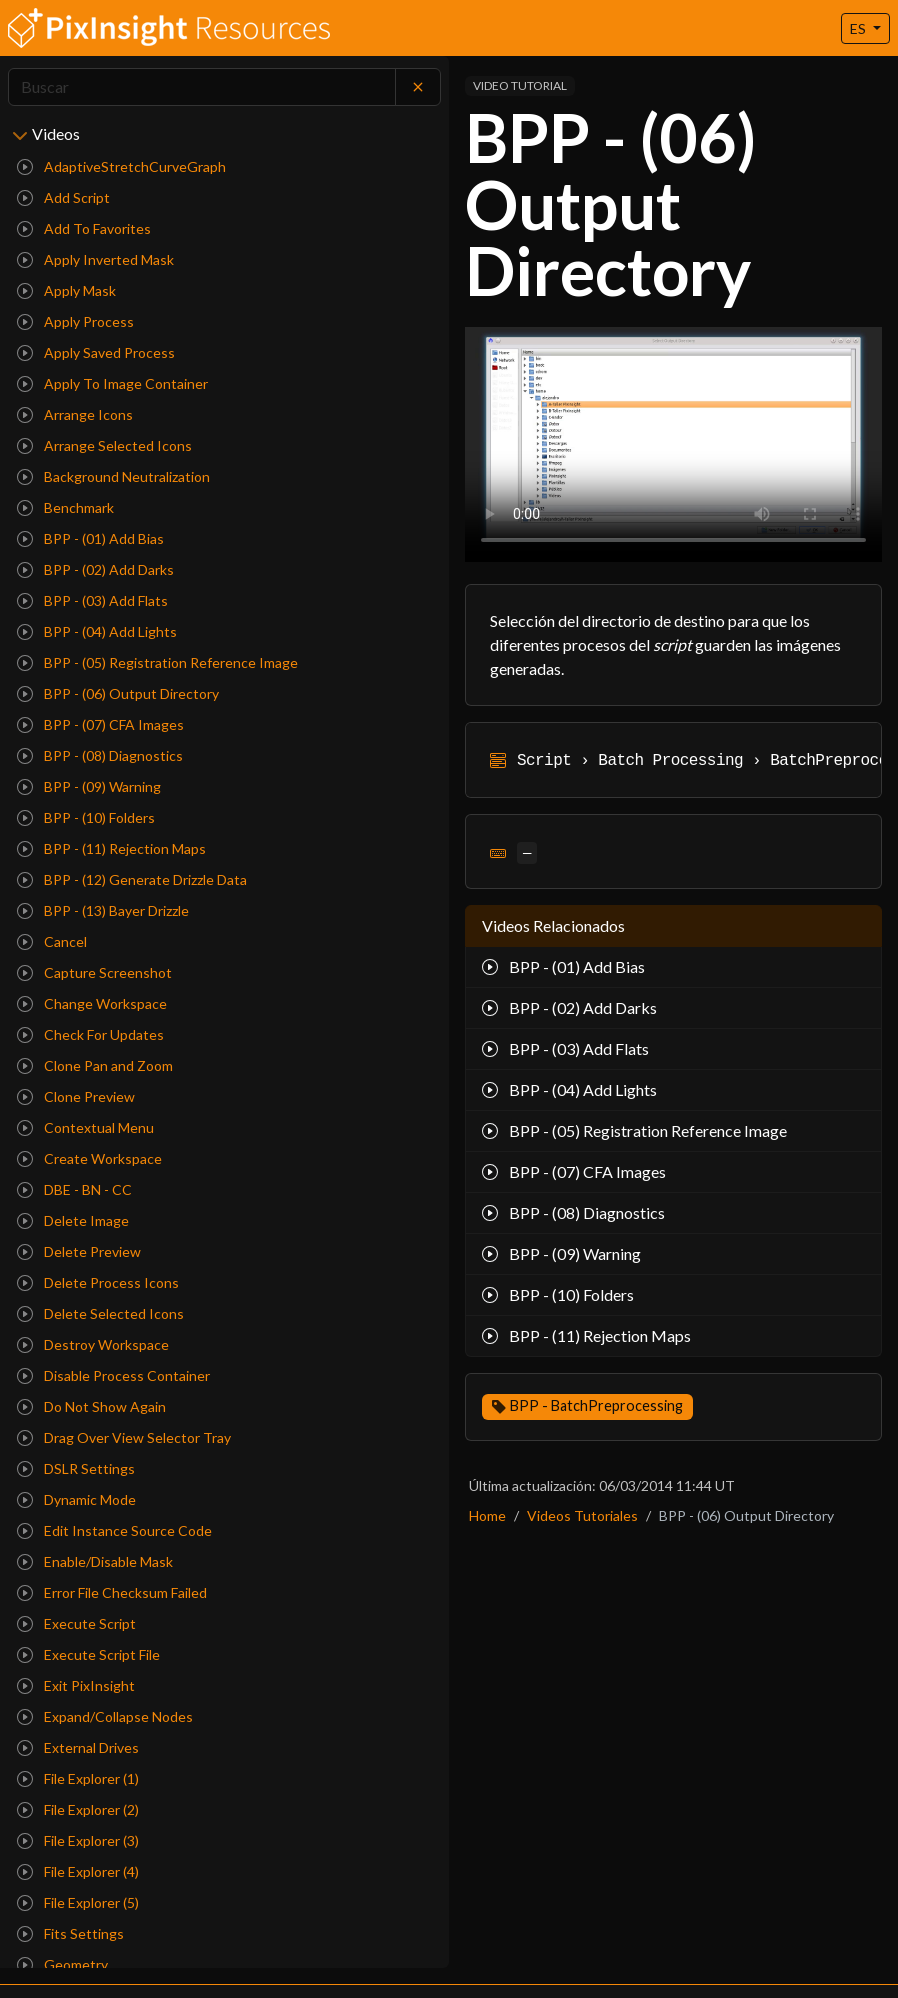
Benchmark (65, 507)
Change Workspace (92, 1003)
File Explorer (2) (78, 1809)
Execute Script (76, 1623)
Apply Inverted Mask (95, 259)
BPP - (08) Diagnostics (100, 755)
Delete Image (73, 1220)
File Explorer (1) (78, 1778)
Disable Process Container (113, 1375)
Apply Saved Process (96, 352)
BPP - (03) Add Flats (92, 600)
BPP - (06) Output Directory (118, 693)
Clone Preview (76, 1096)
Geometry (62, 1964)
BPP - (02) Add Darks (95, 569)
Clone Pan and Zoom (95, 1065)
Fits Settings (70, 1933)
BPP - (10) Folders (86, 817)
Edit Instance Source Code (114, 1530)
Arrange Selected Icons (104, 445)
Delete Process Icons (98, 1282)
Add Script (63, 197)
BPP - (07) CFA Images (100, 724)
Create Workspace (89, 1158)
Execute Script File (88, 1654)
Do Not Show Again (91, 1406)
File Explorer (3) (78, 1840)
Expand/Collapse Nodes (105, 1716)
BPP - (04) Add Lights (97, 631)
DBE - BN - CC (74, 1189)
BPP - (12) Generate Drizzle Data (132, 879)
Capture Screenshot (94, 972)
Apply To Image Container (112, 383)
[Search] (202, 87)
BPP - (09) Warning (89, 786)
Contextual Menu (85, 1127)
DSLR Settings (76, 1468)
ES (859, 28)
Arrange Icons (75, 414)
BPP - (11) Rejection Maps (111, 848)
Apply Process (75, 321)
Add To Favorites (84, 228)
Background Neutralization (113, 476)
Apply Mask (66, 290)
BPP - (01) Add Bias (90, 538)
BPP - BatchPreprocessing (596, 1405)
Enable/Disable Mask (95, 1561)
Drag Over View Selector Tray (124, 1437)
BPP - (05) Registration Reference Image (157, 662)
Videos (56, 133)
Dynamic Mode (76, 1499)
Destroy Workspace (93, 1344)
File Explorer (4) (78, 1871)
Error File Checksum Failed (112, 1592)
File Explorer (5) (78, 1902)
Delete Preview (79, 1251)
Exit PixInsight (76, 1685)
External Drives (78, 1747)
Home (487, 1515)
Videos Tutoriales (582, 1515)
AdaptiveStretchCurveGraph (121, 166)
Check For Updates (90, 1034)
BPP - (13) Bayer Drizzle (103, 910)
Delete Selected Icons (100, 1313)
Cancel (52, 941)
